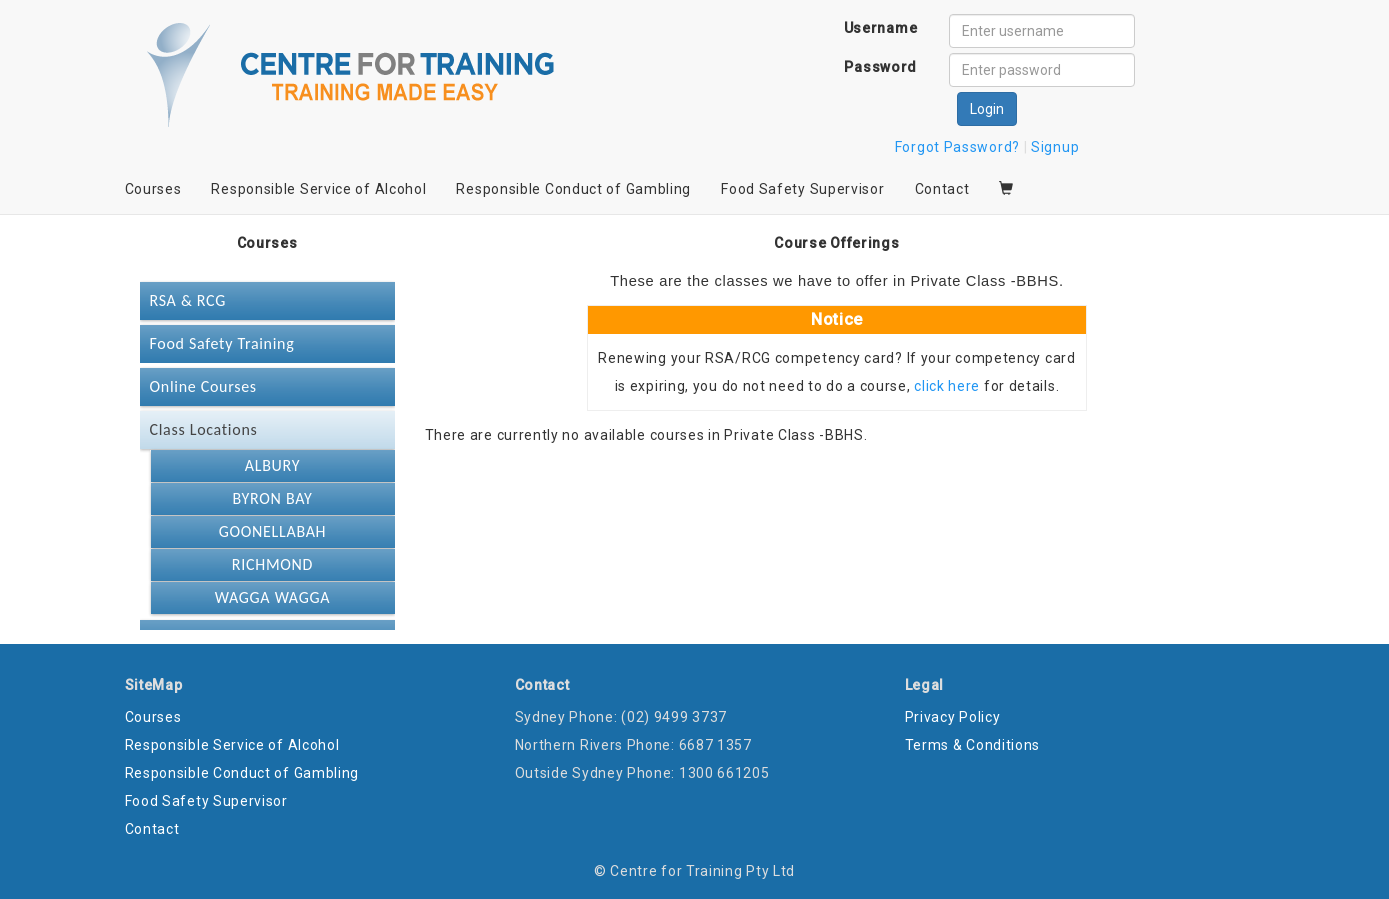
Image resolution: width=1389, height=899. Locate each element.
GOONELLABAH (273, 531)
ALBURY (272, 465)
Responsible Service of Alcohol (318, 189)
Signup (1055, 147)
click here (947, 386)
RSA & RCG (188, 300)
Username (881, 28)
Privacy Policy (953, 717)
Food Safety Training (222, 343)
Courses (153, 189)
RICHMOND (272, 564)
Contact (942, 189)
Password (880, 67)
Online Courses (203, 386)
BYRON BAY (273, 498)
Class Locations (204, 429)
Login (987, 109)
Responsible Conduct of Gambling (573, 189)
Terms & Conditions (973, 745)
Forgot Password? (957, 147)
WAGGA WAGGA (273, 597)
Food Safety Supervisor (802, 189)
